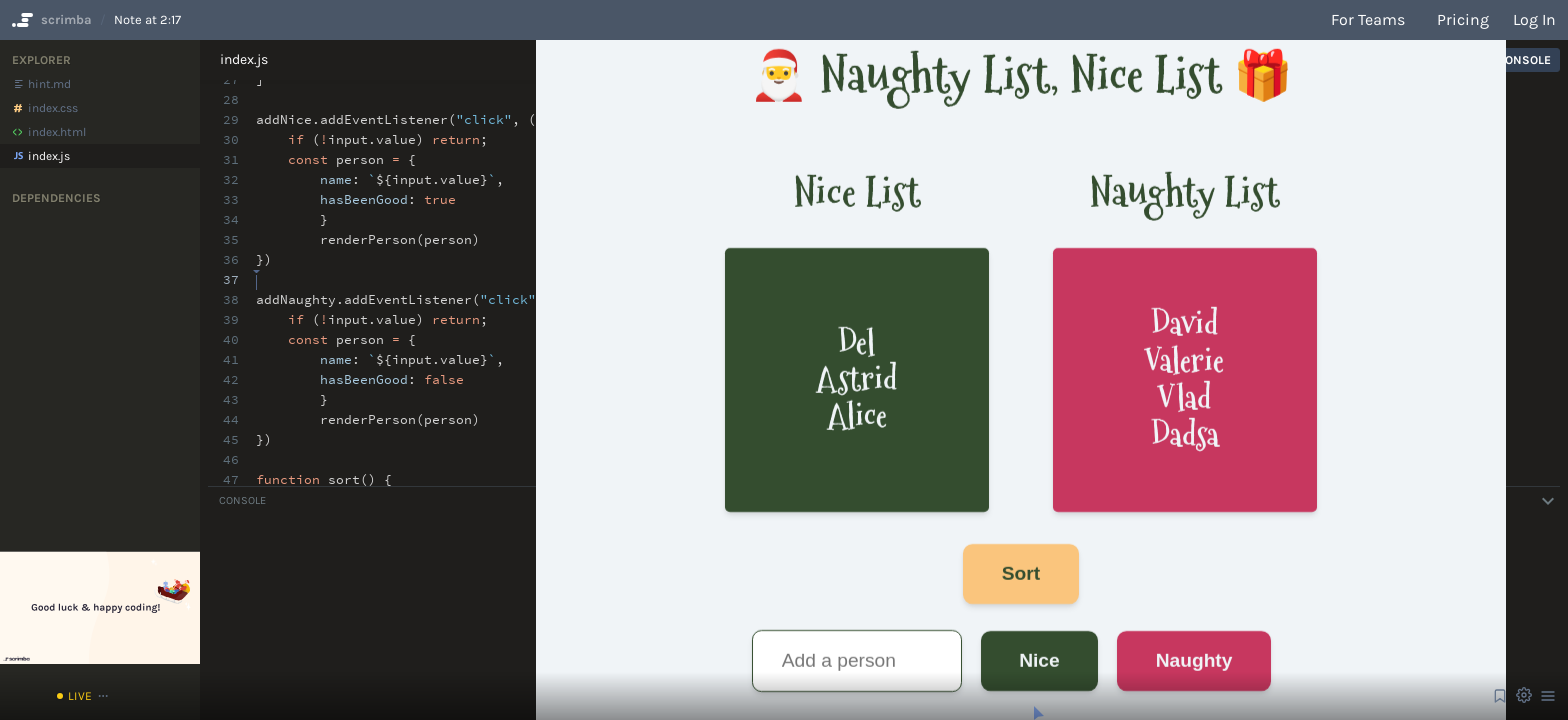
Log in (1534, 19)
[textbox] (256, 270)
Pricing (1463, 19)
